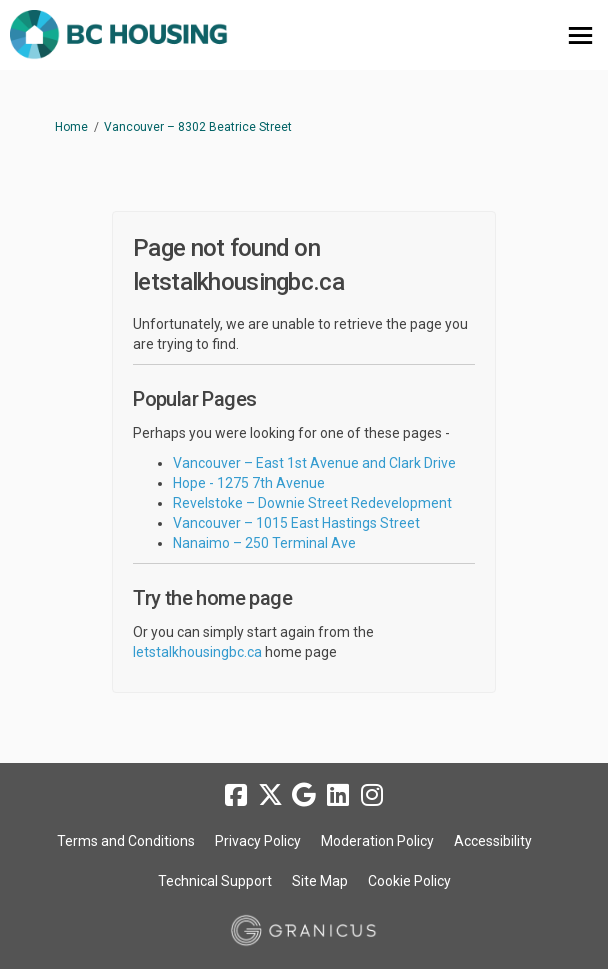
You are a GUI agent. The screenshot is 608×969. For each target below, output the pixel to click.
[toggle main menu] (580, 35)
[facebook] (236, 795)
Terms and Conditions (126, 841)
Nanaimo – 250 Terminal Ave (264, 543)
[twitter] (270, 795)
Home (71, 127)
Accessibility (493, 841)
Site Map (320, 881)
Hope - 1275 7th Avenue (249, 483)
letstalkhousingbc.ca (197, 652)
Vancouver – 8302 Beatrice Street (198, 127)
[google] (304, 795)
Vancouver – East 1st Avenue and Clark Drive (314, 463)
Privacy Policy (258, 841)
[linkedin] (338, 795)
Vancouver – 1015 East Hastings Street (296, 523)
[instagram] (372, 795)
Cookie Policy (409, 881)
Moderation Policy (377, 841)
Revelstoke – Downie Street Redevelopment (312, 503)
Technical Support (215, 881)
